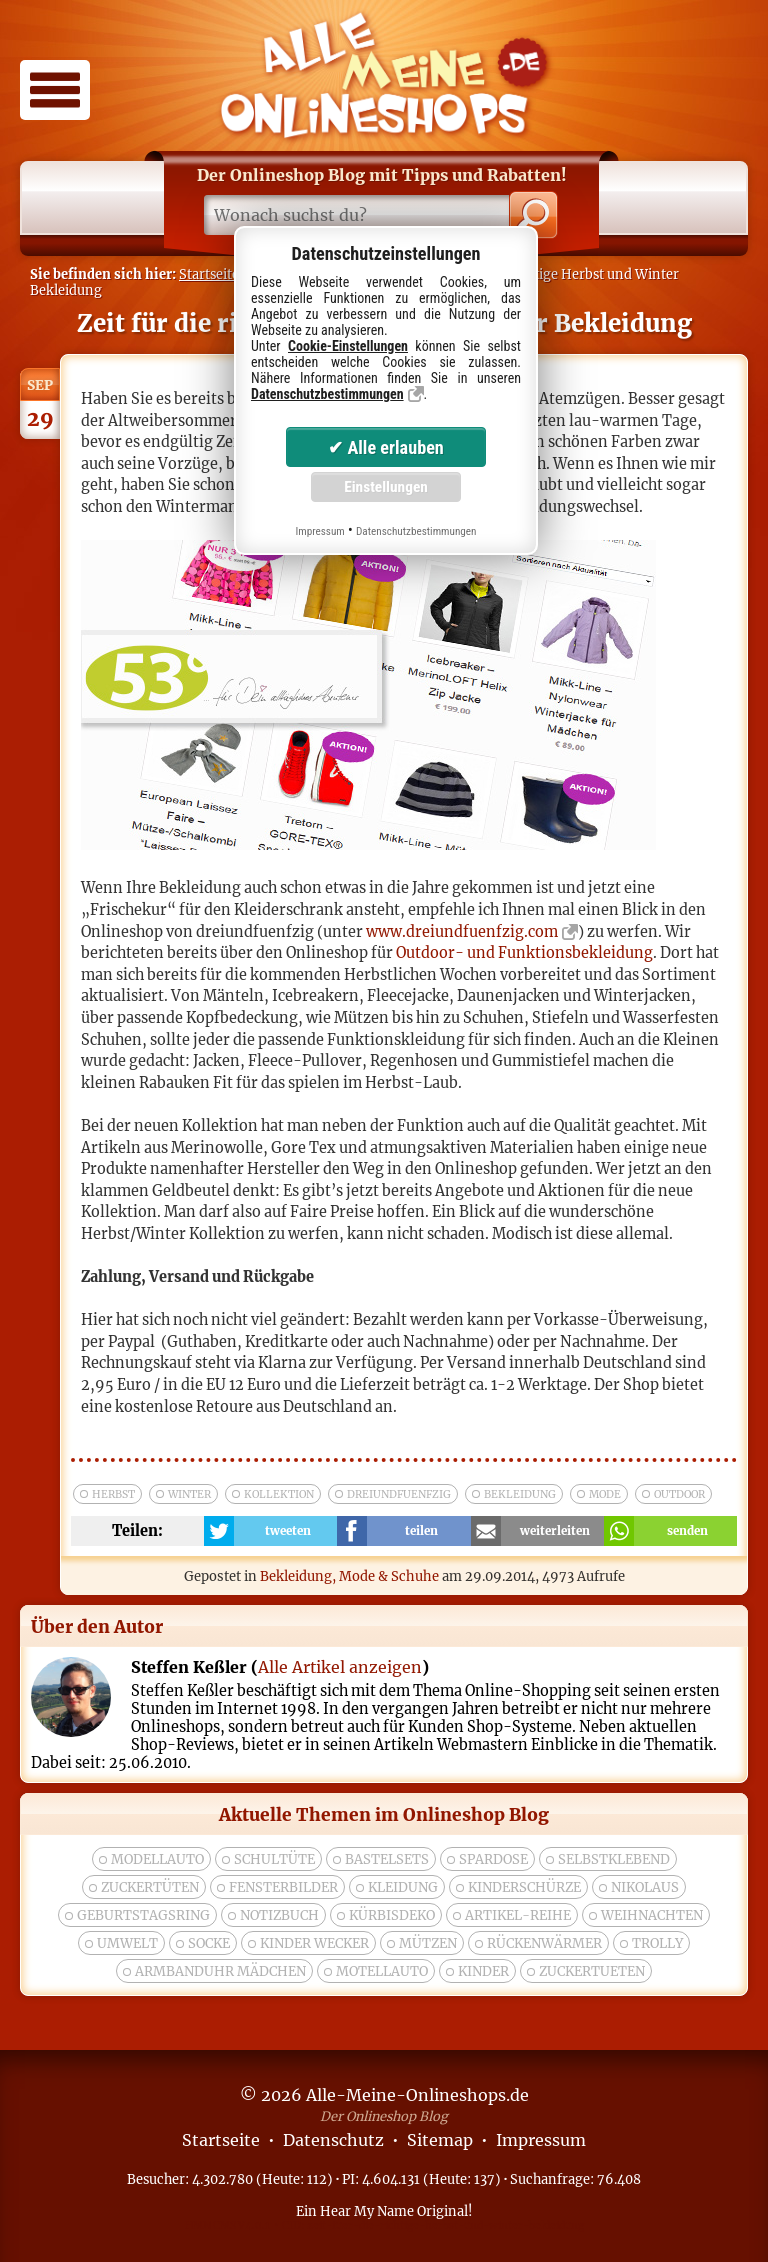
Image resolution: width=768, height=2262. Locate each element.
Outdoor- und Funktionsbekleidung (524, 953)
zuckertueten (592, 1971)
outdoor (679, 1494)
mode (605, 1494)
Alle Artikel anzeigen (340, 1667)
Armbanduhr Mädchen (220, 1971)
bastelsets (387, 1859)
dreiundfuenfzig (399, 1494)
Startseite (209, 274)
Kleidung (403, 1887)
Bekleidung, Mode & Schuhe (349, 1576)
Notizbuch (279, 1915)
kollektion (279, 1494)
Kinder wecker (314, 1943)
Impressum (541, 2140)
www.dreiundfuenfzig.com (462, 932)
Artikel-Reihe (518, 1915)
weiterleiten (555, 1531)
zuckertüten (150, 1887)
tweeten (288, 1531)
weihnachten (652, 1915)
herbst (113, 1494)
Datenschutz (333, 2140)
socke (209, 1943)
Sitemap (440, 2140)
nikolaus (645, 1887)
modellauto (157, 1859)
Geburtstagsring (143, 1915)
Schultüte (274, 1859)
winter (189, 1494)
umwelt (127, 1943)
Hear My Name (367, 2211)
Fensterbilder (283, 1887)
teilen (421, 1531)
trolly (657, 1943)
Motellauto (382, 1971)
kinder (483, 1971)
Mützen (428, 1943)
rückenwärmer (544, 1943)
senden (687, 1531)
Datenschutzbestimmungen (327, 394)
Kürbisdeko (392, 1915)
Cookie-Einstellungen (348, 346)
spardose (493, 1859)
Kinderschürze (524, 1887)
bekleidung (520, 1494)
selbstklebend (614, 1859)
